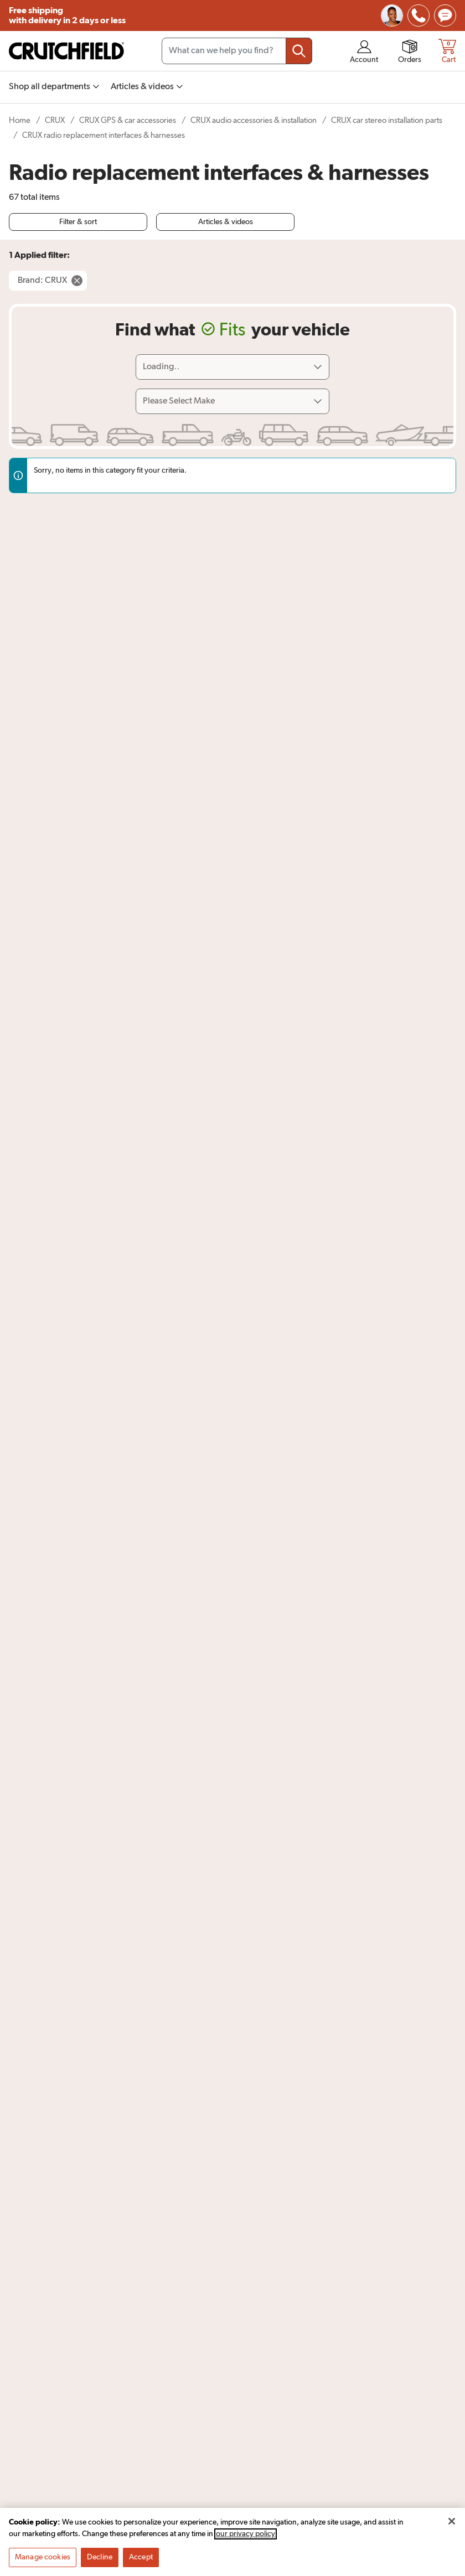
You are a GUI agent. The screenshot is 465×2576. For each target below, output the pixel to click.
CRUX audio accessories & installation (253, 120)
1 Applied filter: (39, 255)
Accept (141, 2561)
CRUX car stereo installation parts (386, 120)
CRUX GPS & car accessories (127, 120)
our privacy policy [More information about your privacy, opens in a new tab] (245, 2538)
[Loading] (232, 367)
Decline (99, 2561)
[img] (418, 15)
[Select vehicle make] (232, 401)
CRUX (55, 120)
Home (19, 120)
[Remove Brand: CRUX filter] (48, 281)
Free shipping (67, 15)
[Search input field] (237, 51)
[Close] (451, 2525)
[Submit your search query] (299, 51)
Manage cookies (42, 2561)
